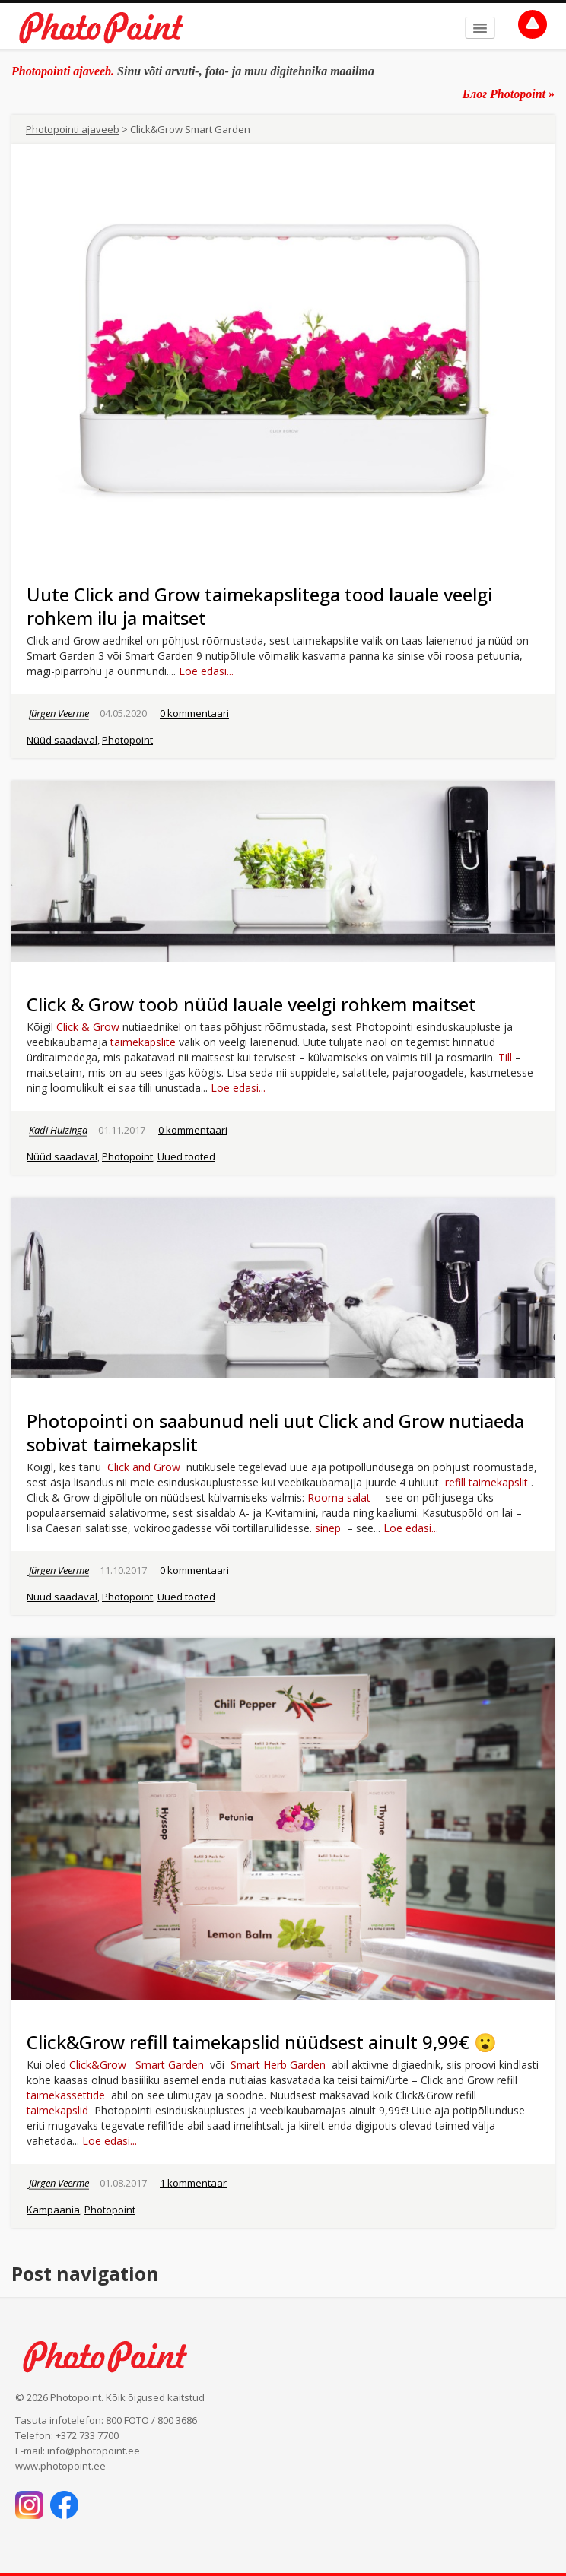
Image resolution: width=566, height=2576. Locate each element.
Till (505, 1057)
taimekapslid (57, 2110)
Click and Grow (143, 1467)
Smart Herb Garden (278, 2064)
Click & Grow (87, 1027)
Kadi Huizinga (58, 1130)
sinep (328, 1528)
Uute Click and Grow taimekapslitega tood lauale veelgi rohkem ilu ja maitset (259, 606)
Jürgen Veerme (59, 713)
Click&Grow (97, 2064)
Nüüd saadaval (62, 740)
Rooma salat (338, 1497)
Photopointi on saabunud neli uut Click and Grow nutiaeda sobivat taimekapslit (275, 1432)
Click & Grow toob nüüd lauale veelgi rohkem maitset (251, 1004)
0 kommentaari (194, 713)
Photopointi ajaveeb (72, 129)
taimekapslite (143, 1042)
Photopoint (127, 740)
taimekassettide (66, 2095)
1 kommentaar (193, 2183)
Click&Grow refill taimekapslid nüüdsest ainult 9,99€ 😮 (262, 2041)
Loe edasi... (206, 671)
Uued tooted (186, 1156)
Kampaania (53, 2209)
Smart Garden (169, 2064)
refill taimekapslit (486, 1482)
